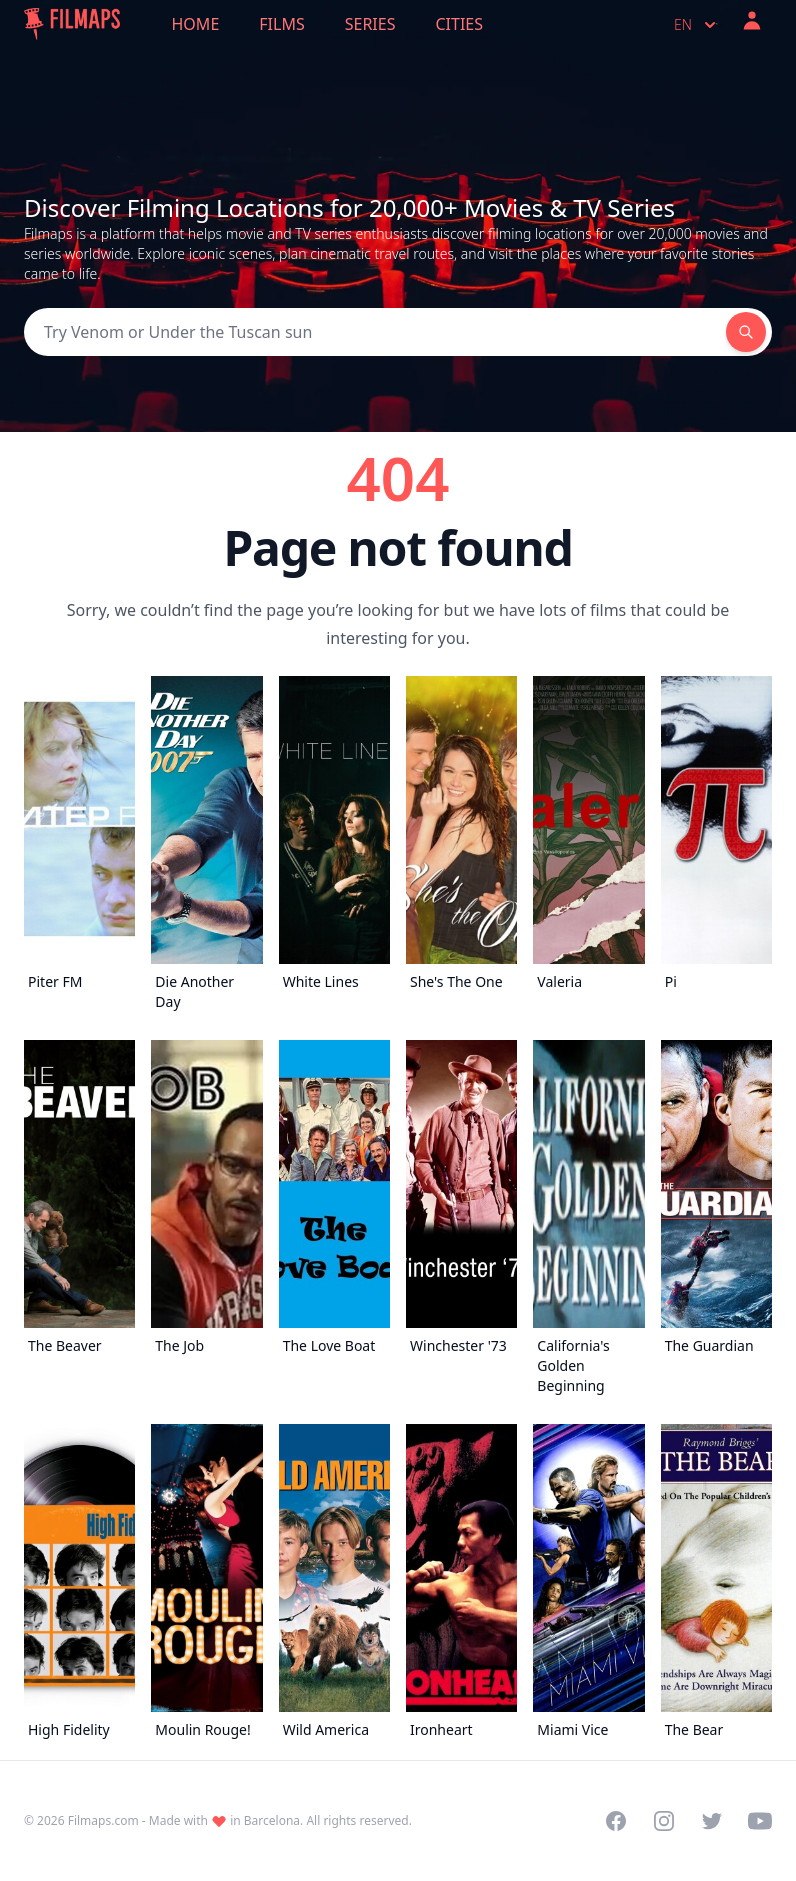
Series (370, 24)
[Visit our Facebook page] (616, 1821)
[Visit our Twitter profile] (712, 1821)
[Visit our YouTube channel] (760, 1821)
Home (196, 24)
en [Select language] (697, 25)
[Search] (375, 332)
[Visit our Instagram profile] (664, 1821)
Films (281, 24)
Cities (459, 24)
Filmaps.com (103, 1820)
